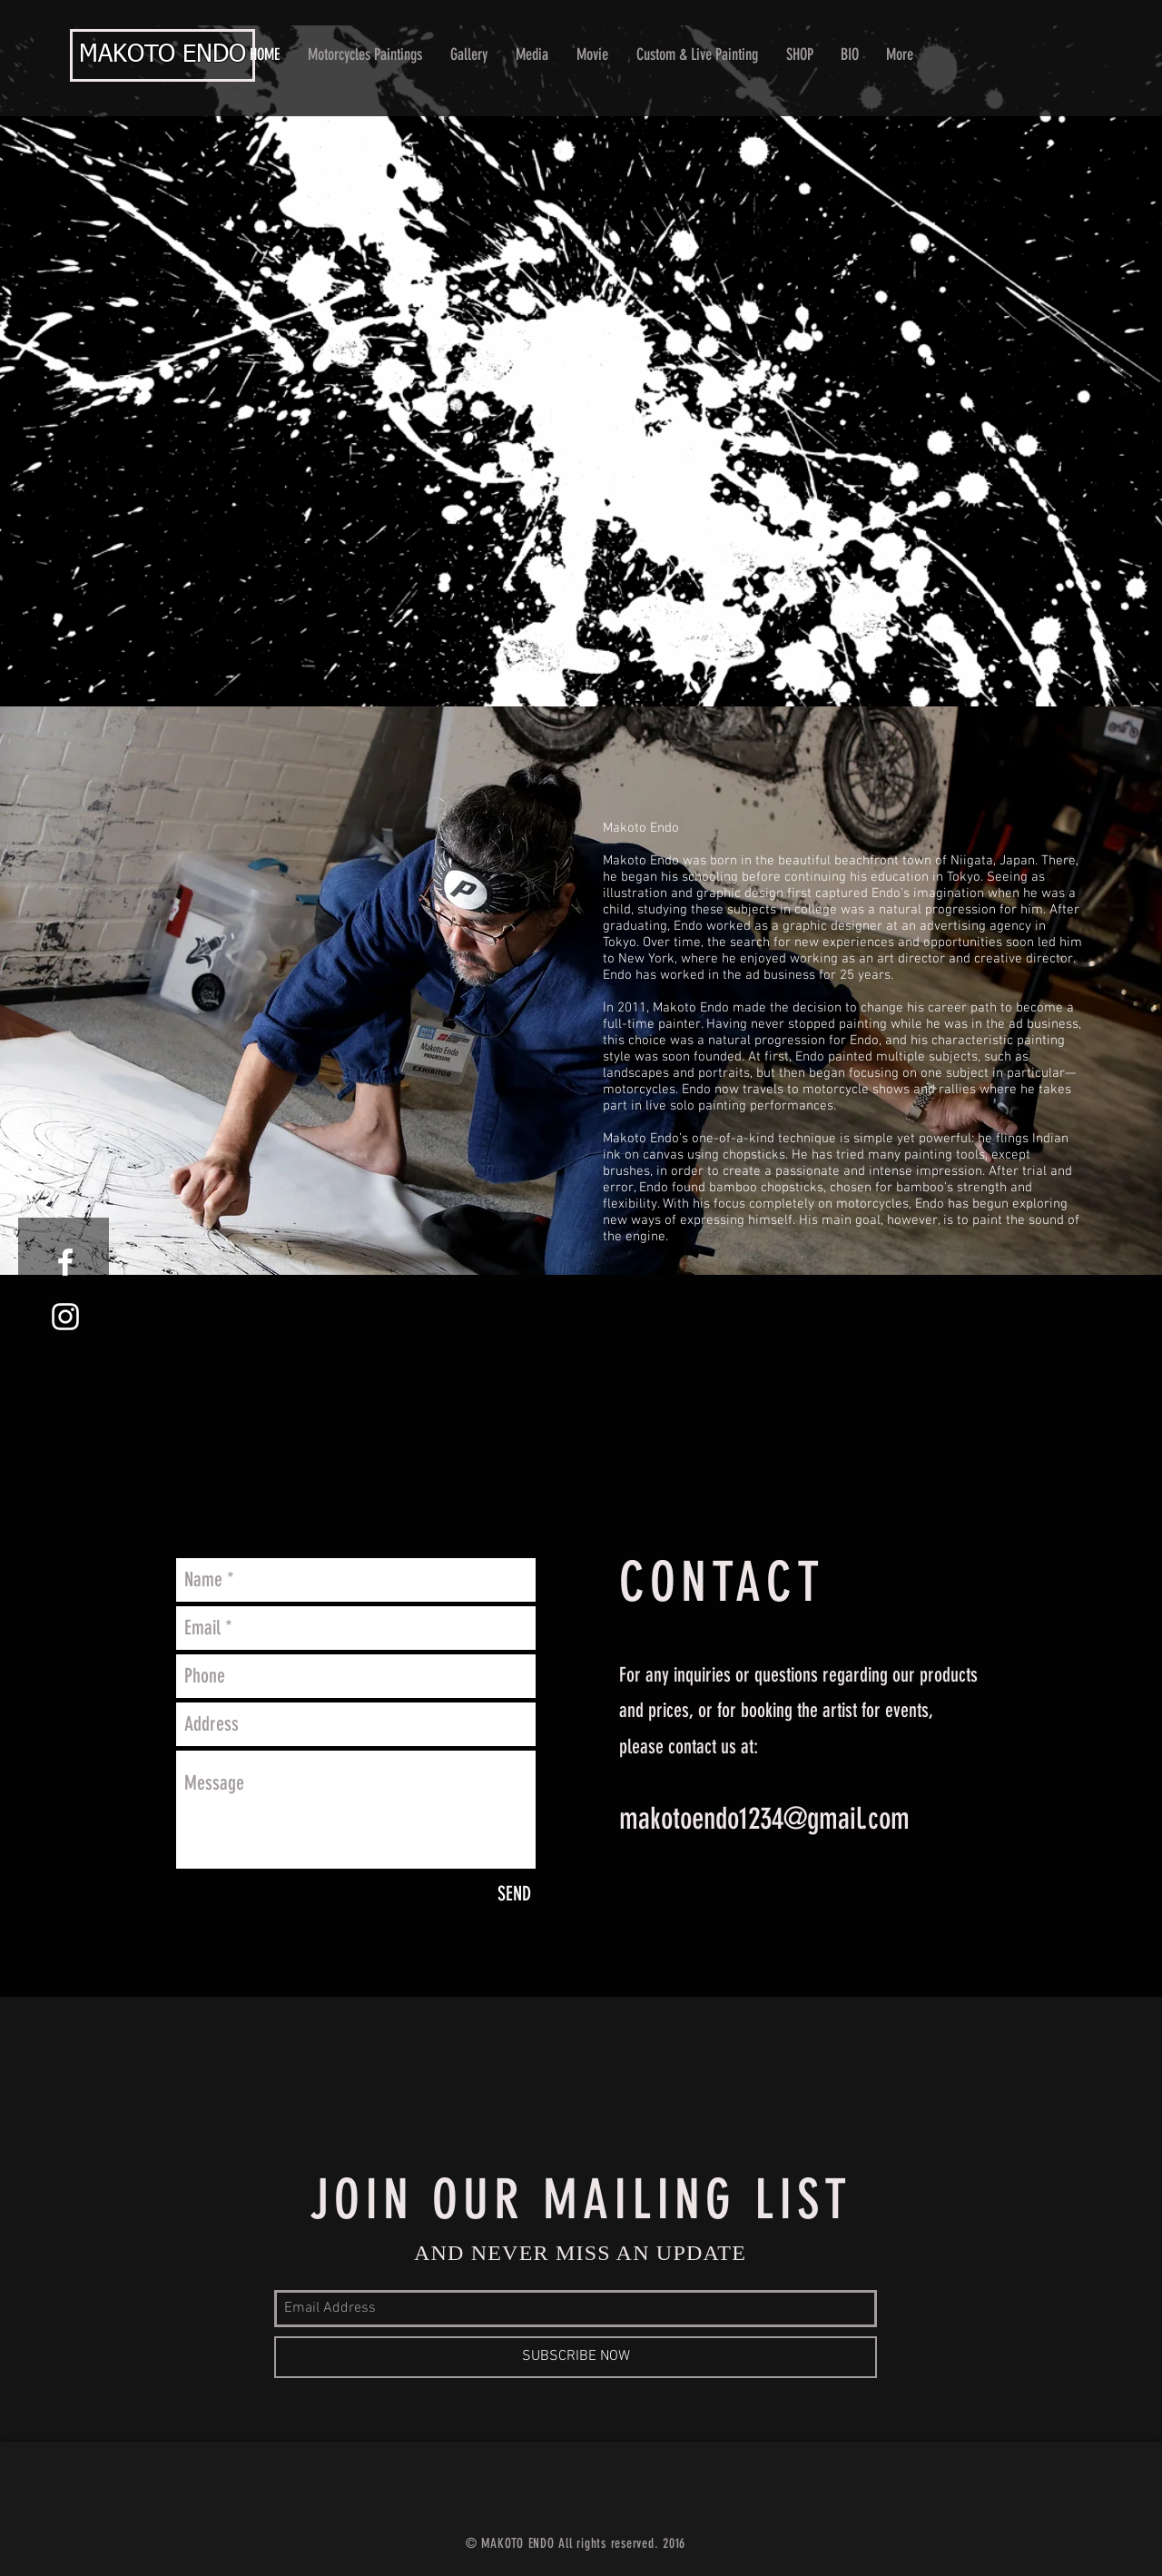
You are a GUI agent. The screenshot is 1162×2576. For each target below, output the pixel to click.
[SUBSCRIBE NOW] (575, 2357)
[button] (469, 55)
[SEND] (514, 1894)
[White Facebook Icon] (65, 1262)
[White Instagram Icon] (65, 1316)
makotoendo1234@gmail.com (764, 1818)
